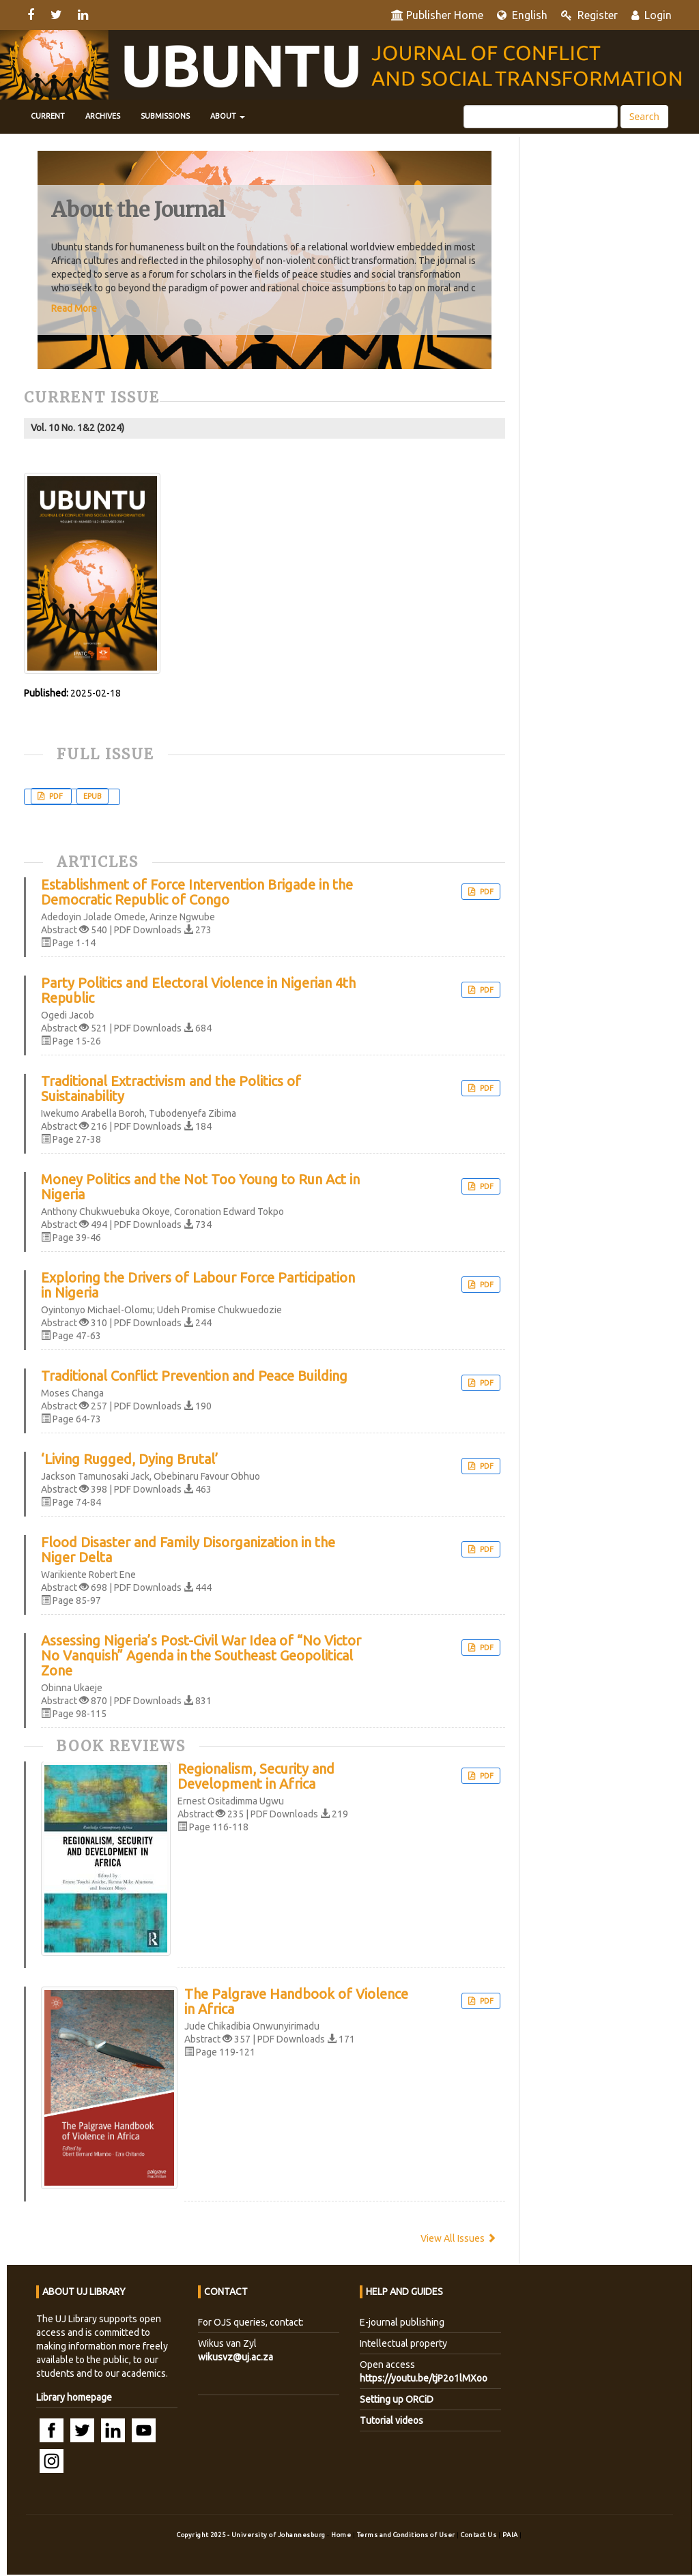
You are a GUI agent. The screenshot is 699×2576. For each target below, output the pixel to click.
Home (342, 2534)
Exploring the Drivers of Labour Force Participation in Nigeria (198, 1285)
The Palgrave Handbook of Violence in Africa (296, 2002)
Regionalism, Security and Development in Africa (255, 1776)
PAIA (511, 2534)
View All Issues (458, 2238)
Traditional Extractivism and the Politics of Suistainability (171, 1089)
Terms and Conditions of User (407, 2534)
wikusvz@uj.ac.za (235, 2357)
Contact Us (479, 2534)
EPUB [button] (92, 796)
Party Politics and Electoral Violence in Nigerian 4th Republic (198, 991)
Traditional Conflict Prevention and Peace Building (194, 1376)
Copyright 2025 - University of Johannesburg (251, 2534)
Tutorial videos (391, 2420)
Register (589, 15)
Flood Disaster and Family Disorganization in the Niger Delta (188, 1550)
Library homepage (74, 2397)
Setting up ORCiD (396, 2399)
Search (644, 116)
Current (48, 116)
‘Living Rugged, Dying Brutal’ (129, 1459)
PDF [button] (56, 796)
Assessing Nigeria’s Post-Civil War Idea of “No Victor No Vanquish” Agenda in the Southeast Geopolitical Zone (201, 1655)
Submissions (165, 116)
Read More (74, 308)
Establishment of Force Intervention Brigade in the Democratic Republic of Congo (197, 892)
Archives (102, 116)
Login (651, 15)
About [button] (227, 116)
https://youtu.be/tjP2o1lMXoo (423, 2378)
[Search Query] (540, 116)
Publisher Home (437, 15)
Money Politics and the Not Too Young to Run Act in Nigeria (200, 1187)
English (522, 15)
